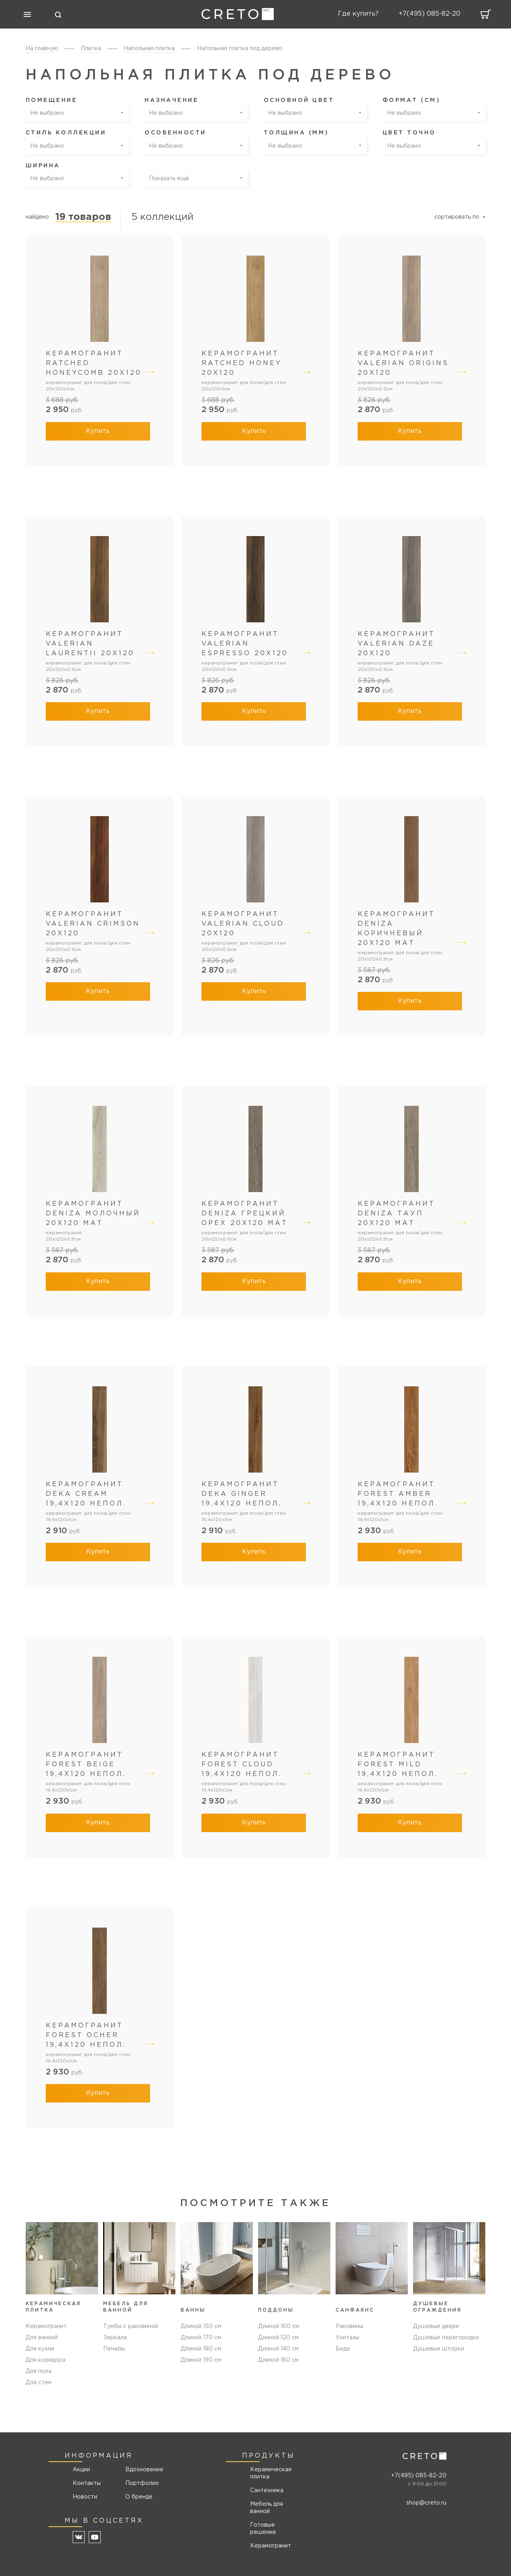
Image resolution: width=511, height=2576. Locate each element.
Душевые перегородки (446, 2337)
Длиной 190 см (201, 2360)
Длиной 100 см (278, 2326)
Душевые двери (436, 2326)
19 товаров (83, 217)
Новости (85, 2497)
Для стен (38, 2382)
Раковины (349, 2326)
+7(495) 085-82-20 (418, 2475)
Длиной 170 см (201, 2337)
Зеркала (115, 2337)
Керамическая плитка (270, 2473)
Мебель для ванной (266, 2508)
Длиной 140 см (278, 2348)
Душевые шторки (438, 2348)
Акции (81, 2469)
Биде (343, 2348)
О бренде (139, 2497)
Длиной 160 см (278, 2360)
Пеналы (114, 2348)
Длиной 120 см (278, 2337)
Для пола (38, 2371)
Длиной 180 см (201, 2348)
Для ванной (42, 2337)
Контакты (87, 2483)
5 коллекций (162, 217)
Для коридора (45, 2360)
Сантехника (266, 2490)
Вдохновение (141, 2469)
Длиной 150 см (201, 2326)
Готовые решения (263, 2529)
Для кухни (40, 2348)
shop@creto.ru (426, 2503)
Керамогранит (46, 2326)
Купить (98, 431)
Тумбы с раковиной (130, 2326)
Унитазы (347, 2337)
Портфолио (141, 2483)
